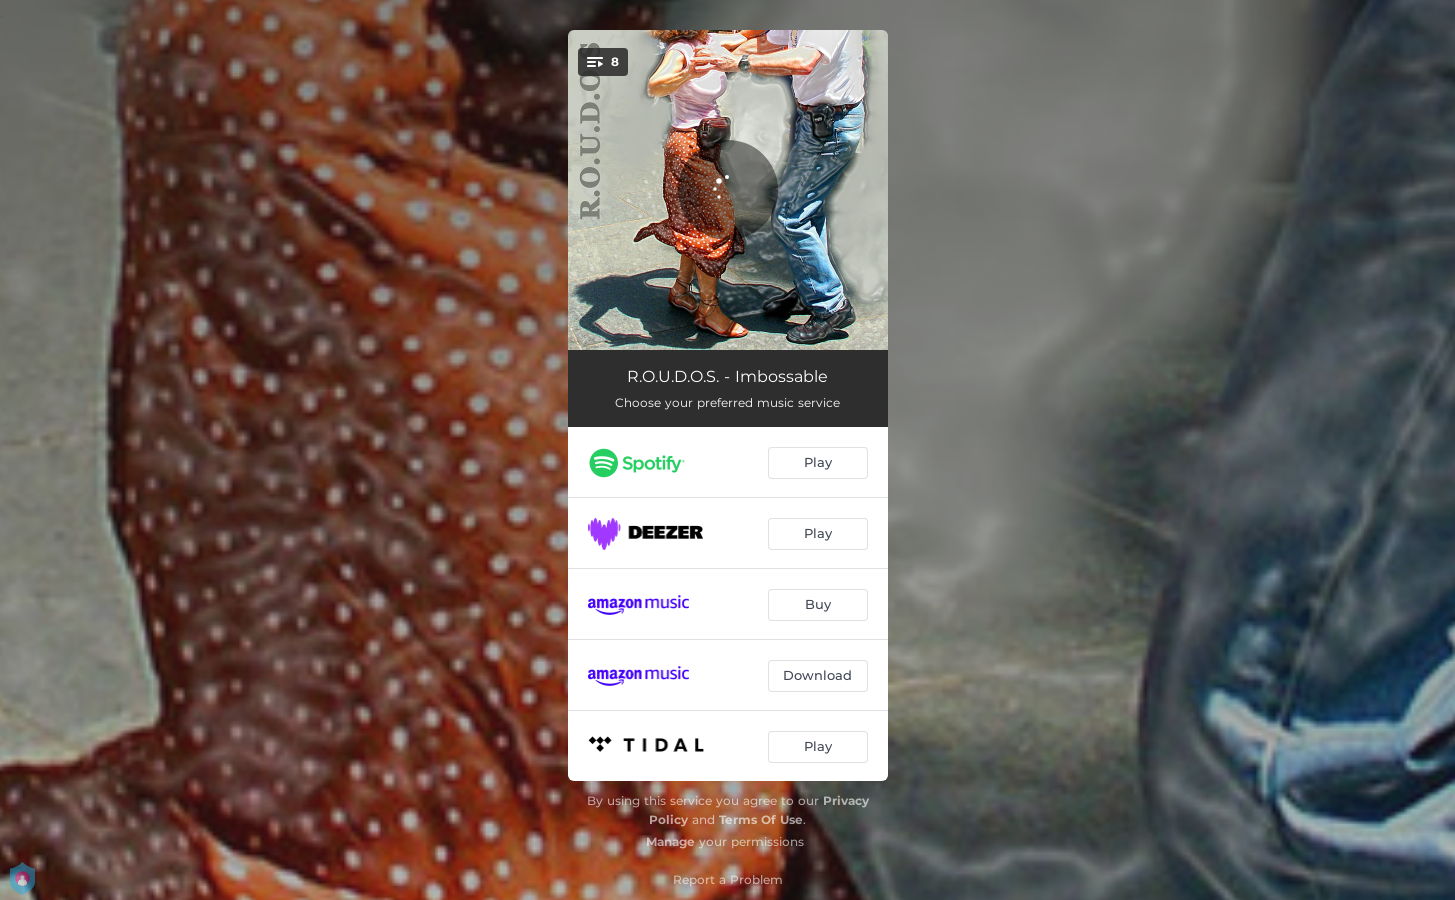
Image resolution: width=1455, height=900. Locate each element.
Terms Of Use (761, 819)
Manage (670, 841)
